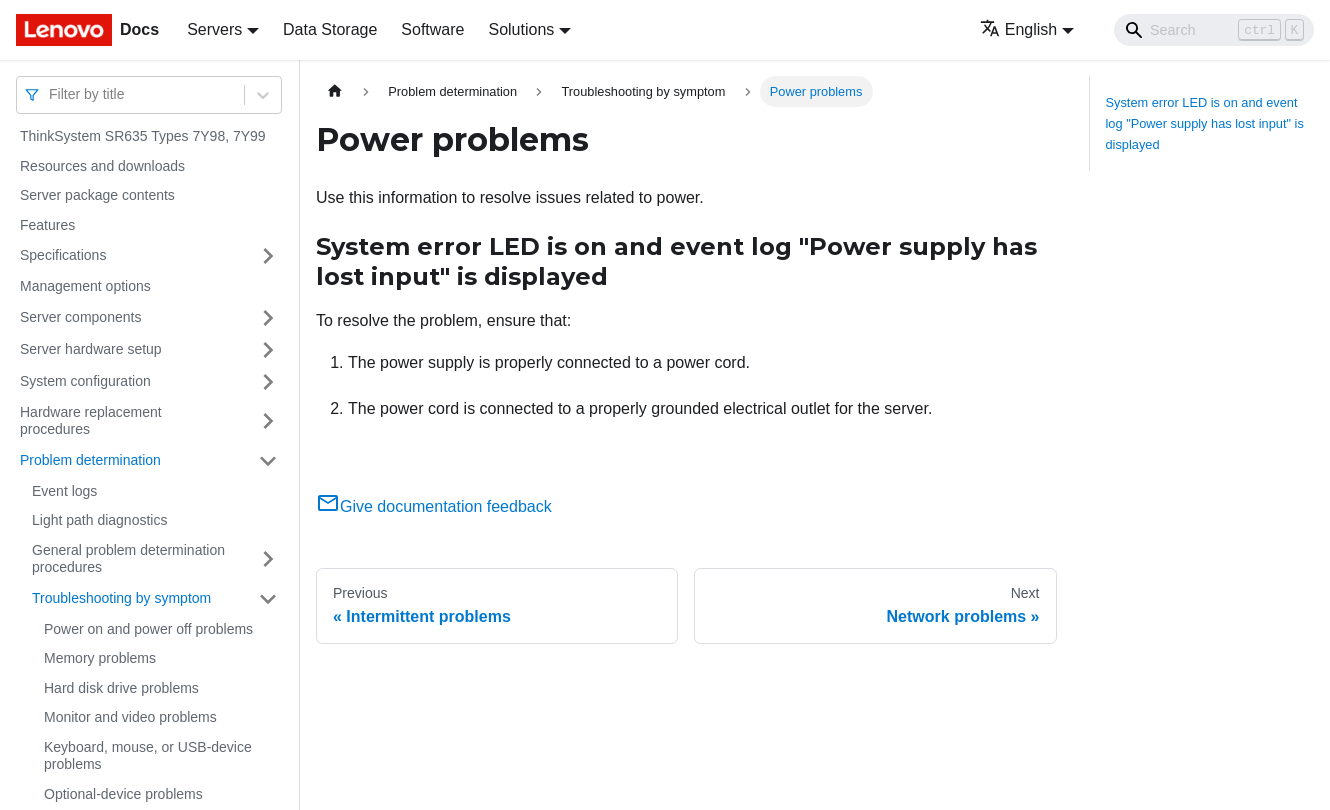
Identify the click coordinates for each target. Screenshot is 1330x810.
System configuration (85, 381)
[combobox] (51, 94)
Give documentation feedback (434, 506)
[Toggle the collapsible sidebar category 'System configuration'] (268, 382)
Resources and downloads (102, 166)
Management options (85, 286)
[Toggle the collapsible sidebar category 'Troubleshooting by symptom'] (268, 599)
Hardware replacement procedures (91, 421)
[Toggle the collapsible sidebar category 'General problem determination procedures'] (268, 559)
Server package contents (97, 195)
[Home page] (335, 91)
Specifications (63, 255)
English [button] (1018, 29)
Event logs (64, 491)
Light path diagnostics (99, 520)
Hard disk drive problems (121, 688)
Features (47, 225)
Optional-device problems (123, 794)
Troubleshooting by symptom (121, 598)
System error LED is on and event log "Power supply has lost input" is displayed (1205, 123)
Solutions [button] (521, 29)
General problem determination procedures (128, 559)
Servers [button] (214, 29)
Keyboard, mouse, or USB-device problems (148, 756)
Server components (80, 317)
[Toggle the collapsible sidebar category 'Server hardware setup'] (268, 350)
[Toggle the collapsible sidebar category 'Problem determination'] (268, 461)
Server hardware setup (91, 349)
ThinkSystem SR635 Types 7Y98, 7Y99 (143, 136)
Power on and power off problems (148, 629)
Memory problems (100, 658)
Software (432, 29)
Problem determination (90, 460)
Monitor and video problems (130, 717)
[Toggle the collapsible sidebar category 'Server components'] (268, 318)
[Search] (1214, 30)
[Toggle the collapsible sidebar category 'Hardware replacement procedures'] (268, 421)
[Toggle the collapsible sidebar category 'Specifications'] (268, 256)
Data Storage (330, 29)
